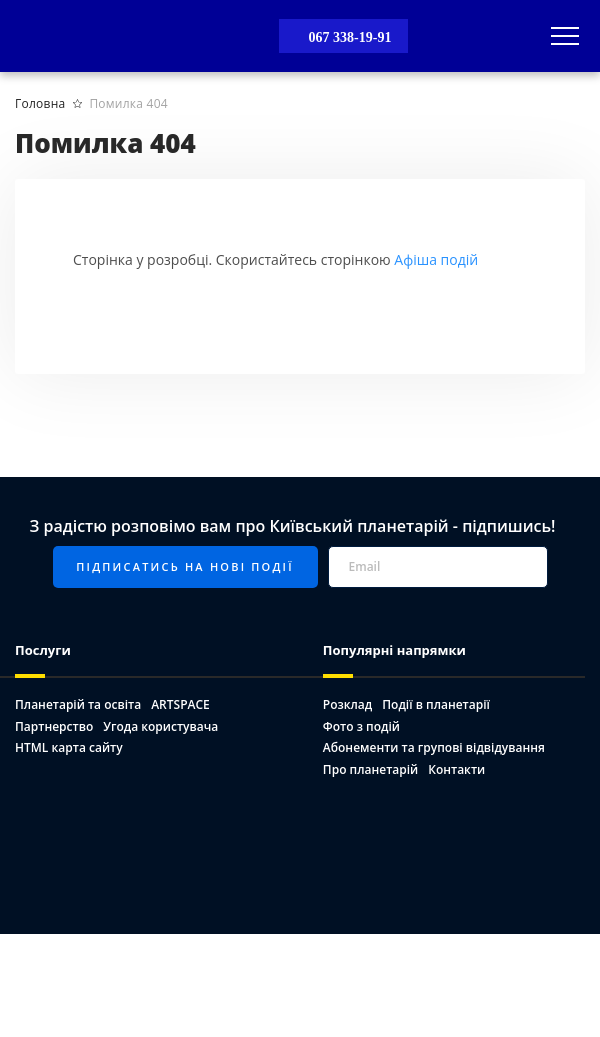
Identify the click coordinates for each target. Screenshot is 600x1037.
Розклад (347, 704)
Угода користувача (160, 726)
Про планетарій (370, 769)
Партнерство (54, 726)
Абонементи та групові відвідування (434, 747)
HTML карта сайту (69, 747)
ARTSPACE (180, 704)
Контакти (456, 769)
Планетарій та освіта (78, 704)
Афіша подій (436, 259)
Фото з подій (361, 726)
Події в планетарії (436, 704)
